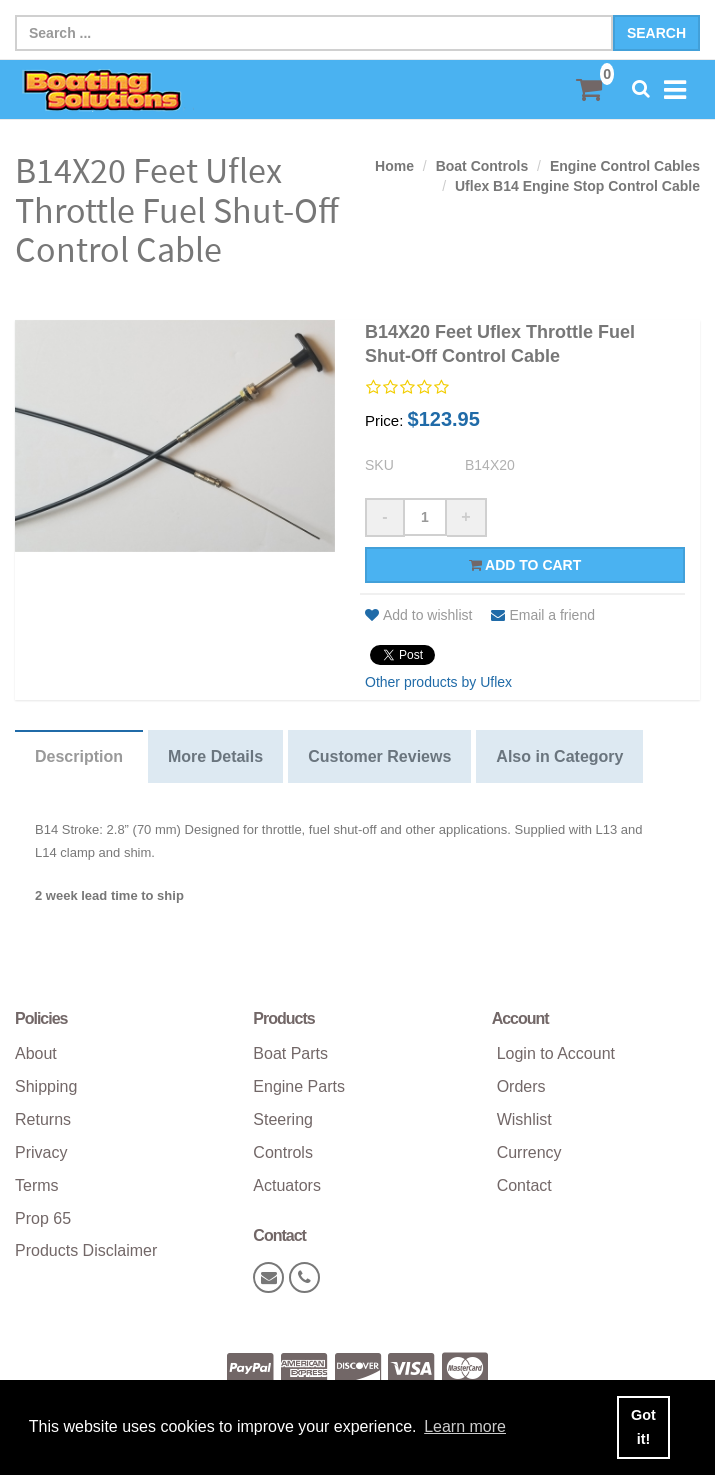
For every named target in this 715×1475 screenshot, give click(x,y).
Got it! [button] (643, 1427)
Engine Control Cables (625, 166)
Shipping (46, 1086)
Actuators (287, 1185)
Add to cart (525, 565)
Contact (524, 1185)
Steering (283, 1119)
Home (394, 166)
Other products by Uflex (438, 682)
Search (656, 33)
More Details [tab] (215, 756)
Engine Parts (299, 1086)
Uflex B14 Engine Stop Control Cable (577, 186)
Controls (283, 1152)
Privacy (41, 1152)
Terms (37, 1185)
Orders (521, 1086)
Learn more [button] (465, 1426)
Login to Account (556, 1053)
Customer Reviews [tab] (379, 756)
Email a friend (543, 615)
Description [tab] (79, 756)
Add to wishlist (418, 615)
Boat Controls (482, 166)
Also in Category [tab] (559, 756)
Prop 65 (43, 1218)
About (36, 1053)
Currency (529, 1152)
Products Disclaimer (86, 1250)
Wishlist (524, 1119)
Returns (43, 1119)
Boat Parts (290, 1053)
